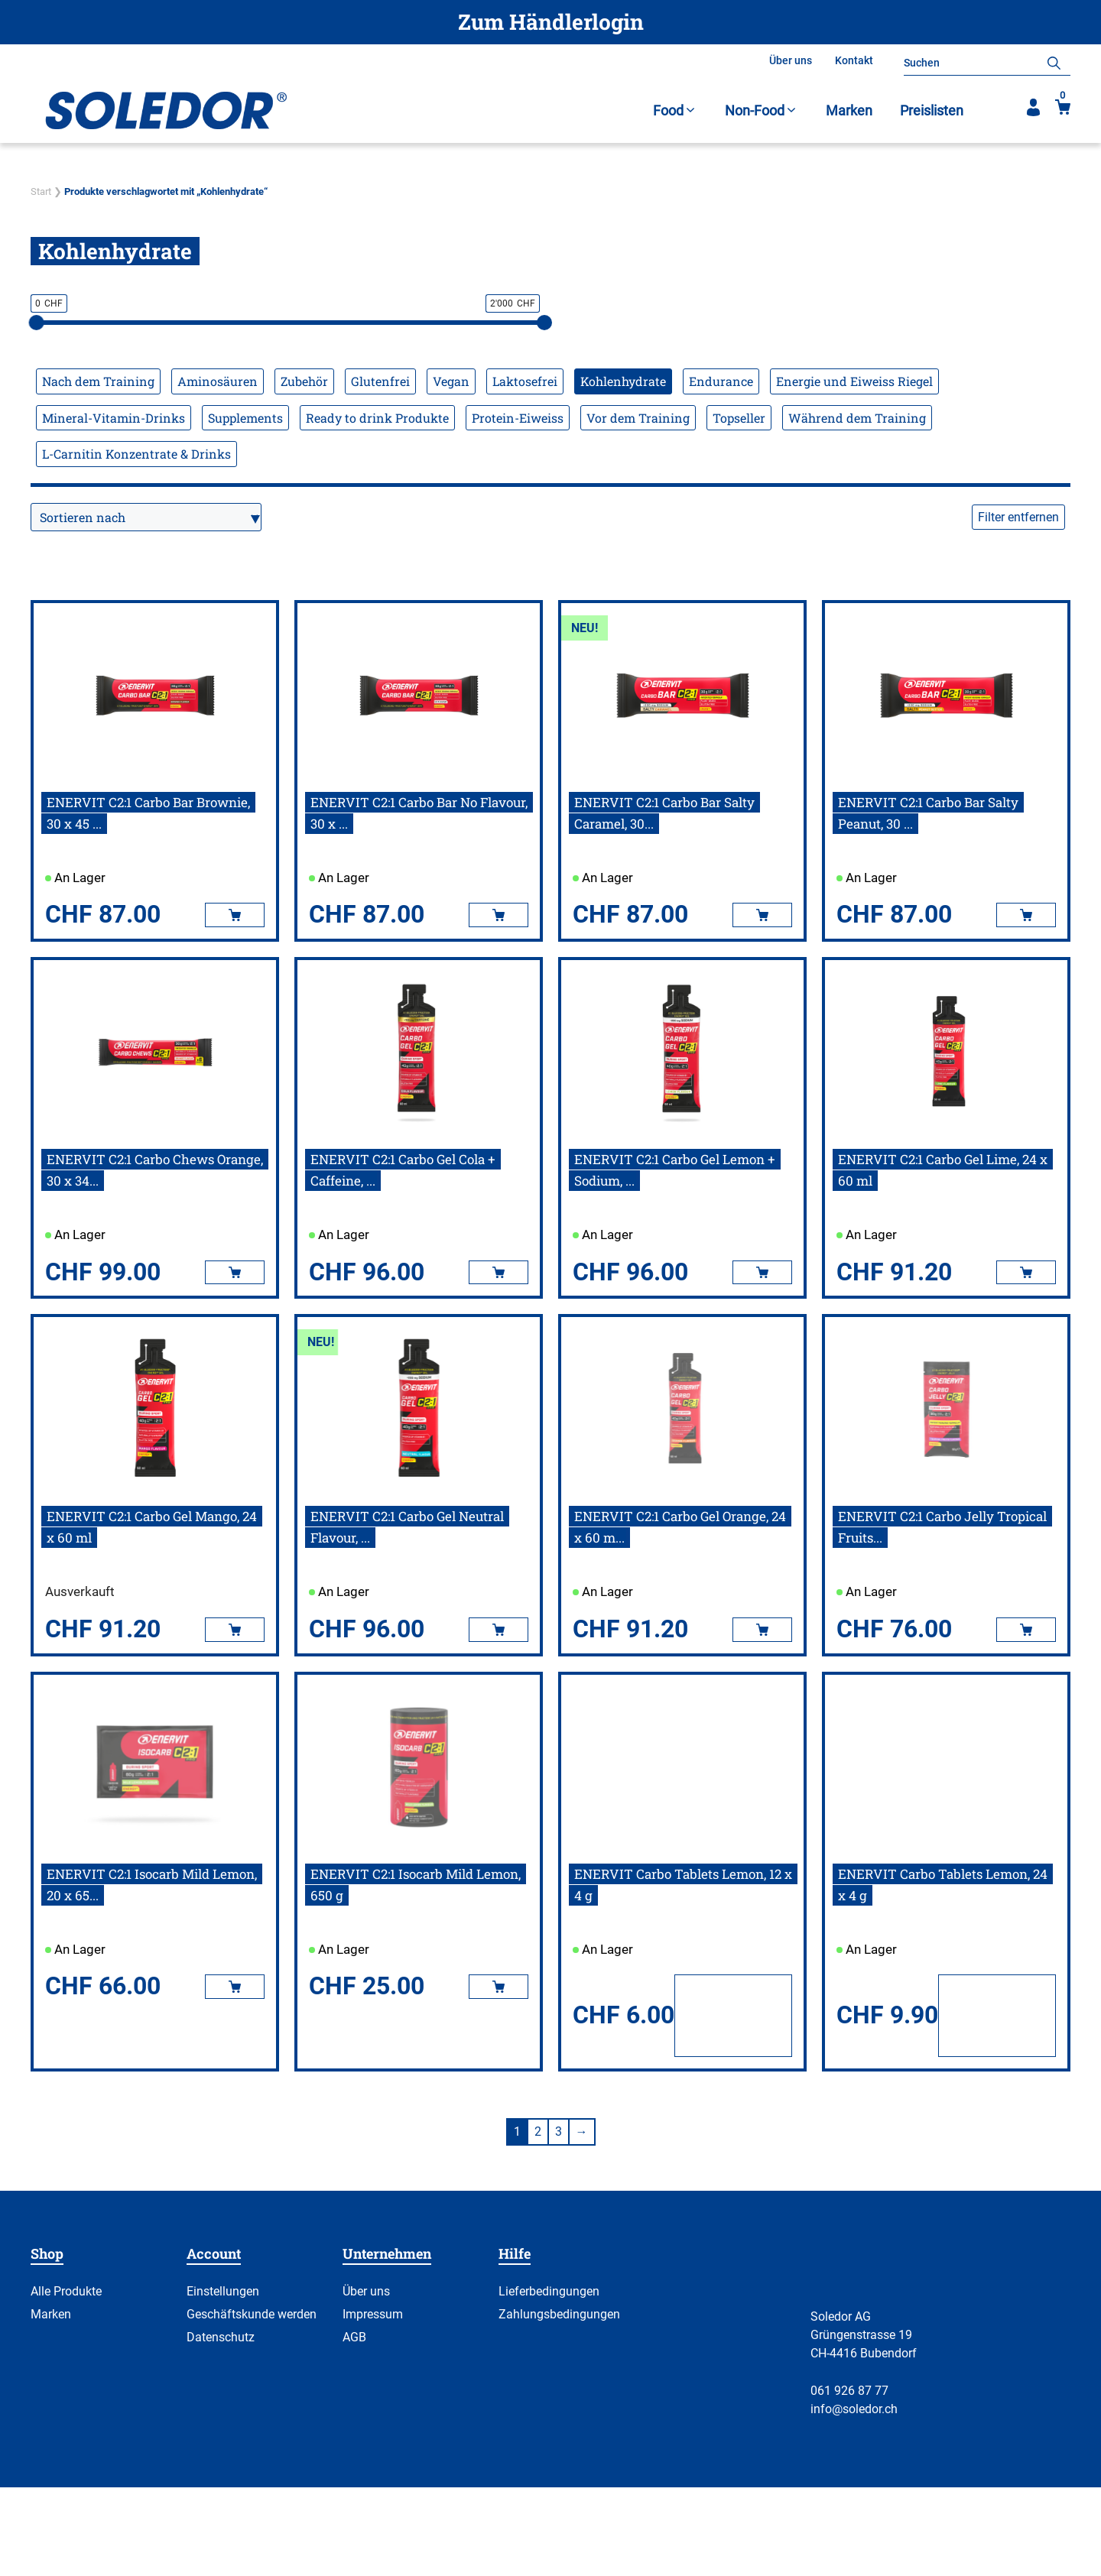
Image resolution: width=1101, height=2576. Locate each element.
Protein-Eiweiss (517, 418)
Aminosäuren (217, 381)
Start (41, 191)
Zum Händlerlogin (551, 22)
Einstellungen (223, 2291)
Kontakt (854, 60)
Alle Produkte (66, 2291)
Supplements (245, 418)
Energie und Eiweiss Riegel (854, 381)
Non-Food (761, 110)
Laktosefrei (524, 381)
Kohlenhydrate (623, 381)
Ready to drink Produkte (377, 418)
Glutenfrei (380, 381)
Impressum (373, 2314)
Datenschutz (221, 2337)
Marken (849, 110)
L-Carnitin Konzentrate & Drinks (136, 454)
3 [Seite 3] (558, 2131)
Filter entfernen (1018, 517)
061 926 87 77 (849, 2390)
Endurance (721, 381)
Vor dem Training (638, 418)
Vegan (451, 381)
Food (675, 110)
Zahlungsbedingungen (559, 2314)
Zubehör (304, 381)
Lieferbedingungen (549, 2291)
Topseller (739, 418)
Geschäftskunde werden (252, 2314)
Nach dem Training (98, 381)
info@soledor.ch (854, 2409)
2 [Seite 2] (537, 2131)
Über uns (790, 60)
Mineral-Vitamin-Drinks (113, 418)
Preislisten (931, 110)
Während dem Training (857, 418)
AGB (354, 2337)
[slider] (36, 322)
